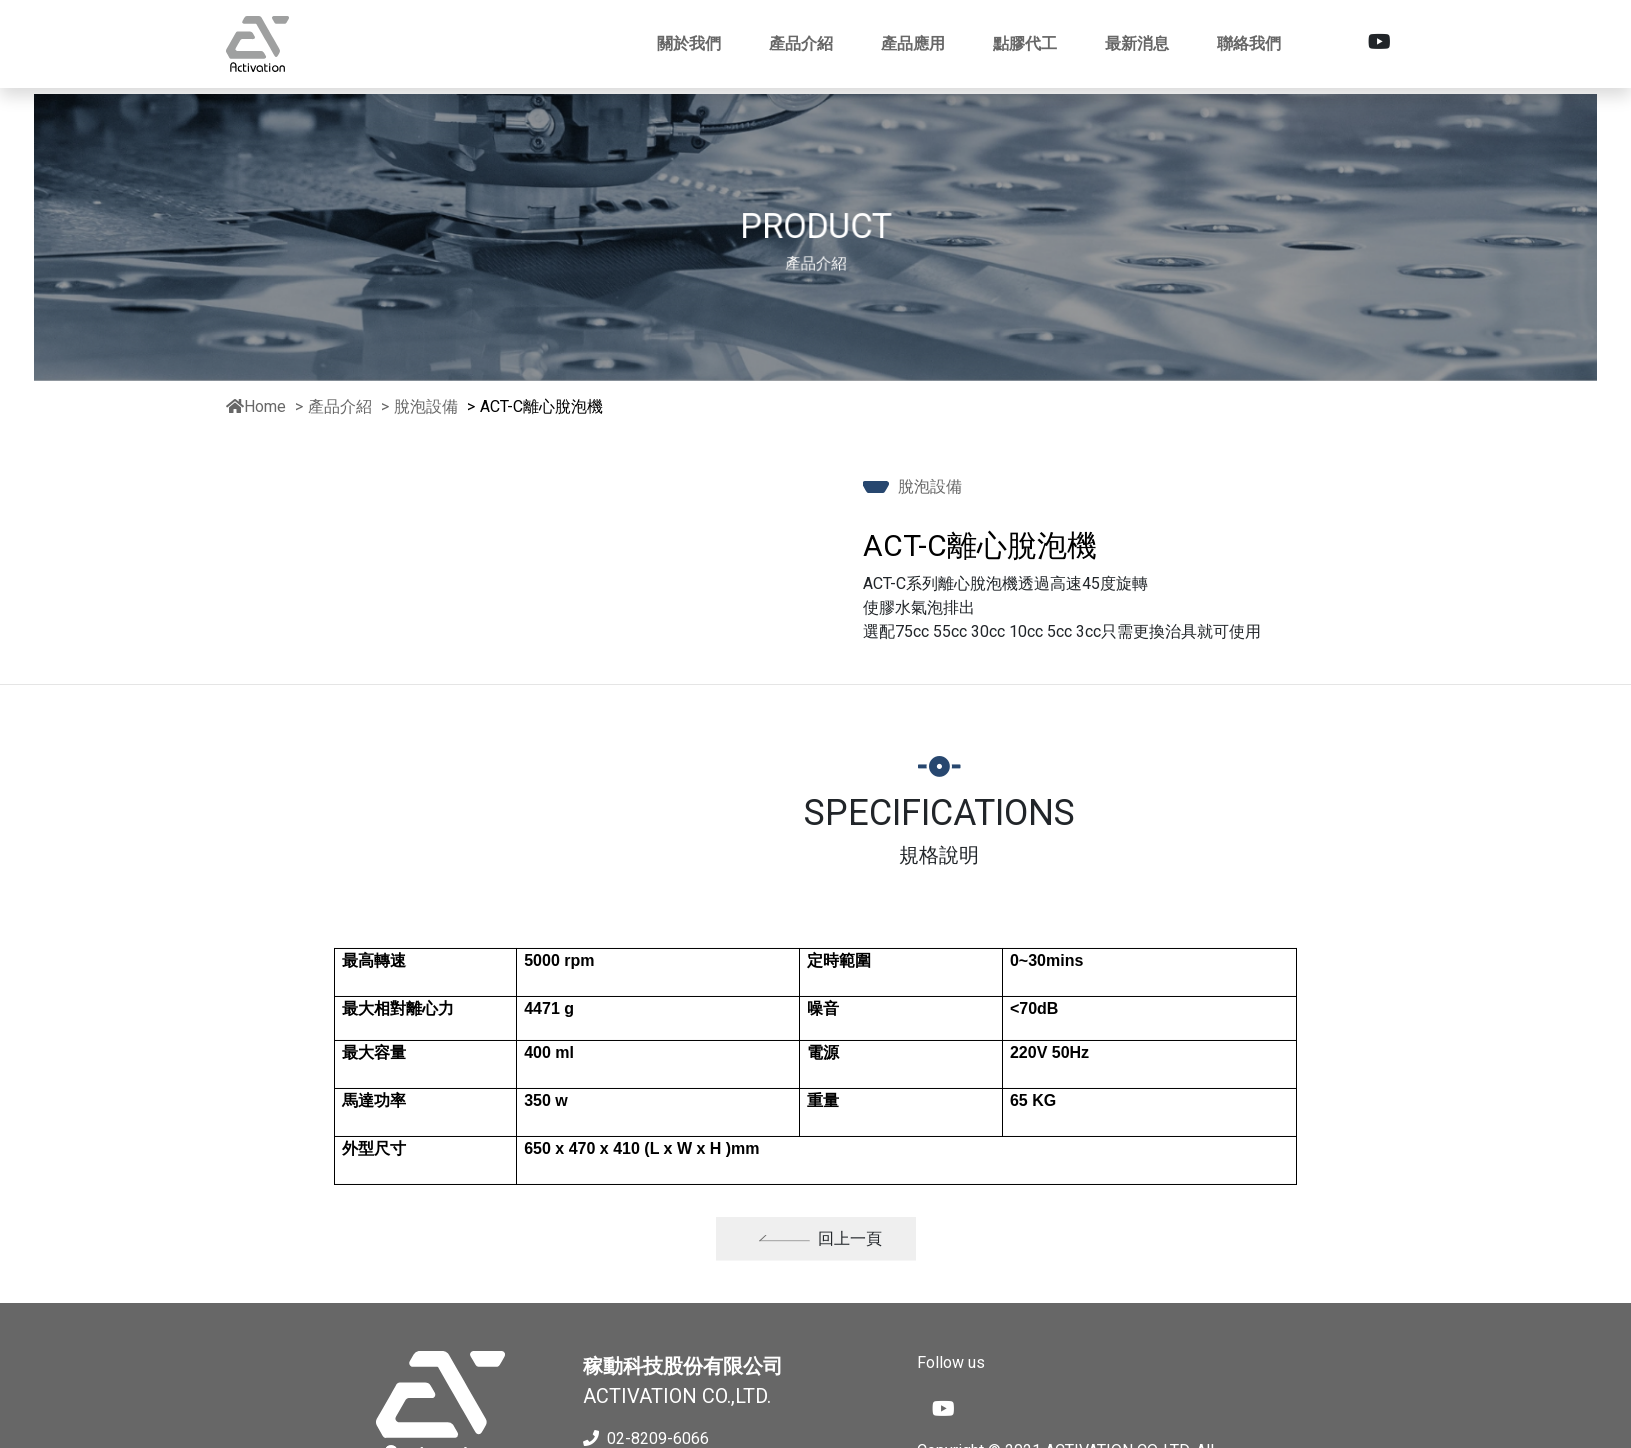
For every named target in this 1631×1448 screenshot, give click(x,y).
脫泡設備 (428, 406)
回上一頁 (820, 1250)
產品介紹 (340, 406)
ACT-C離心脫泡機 (541, 406)
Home (256, 406)
